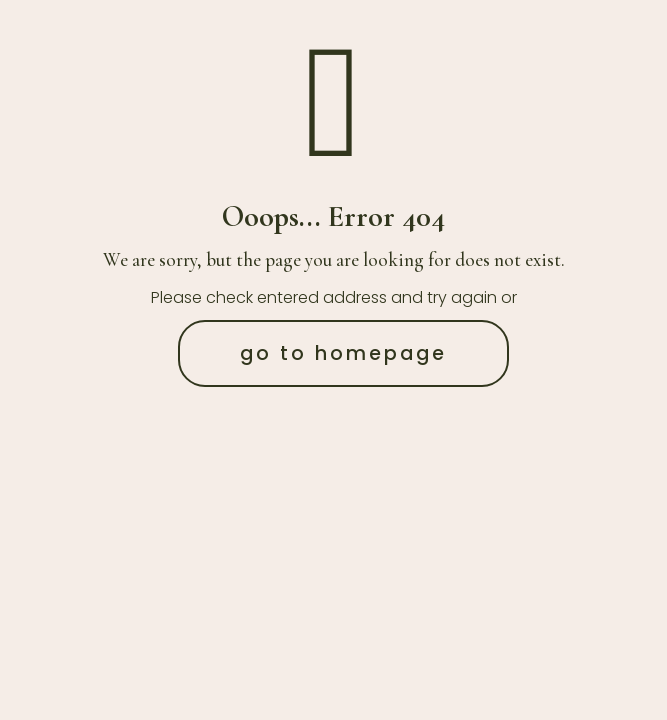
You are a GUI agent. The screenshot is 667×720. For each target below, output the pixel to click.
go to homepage (343, 353)
